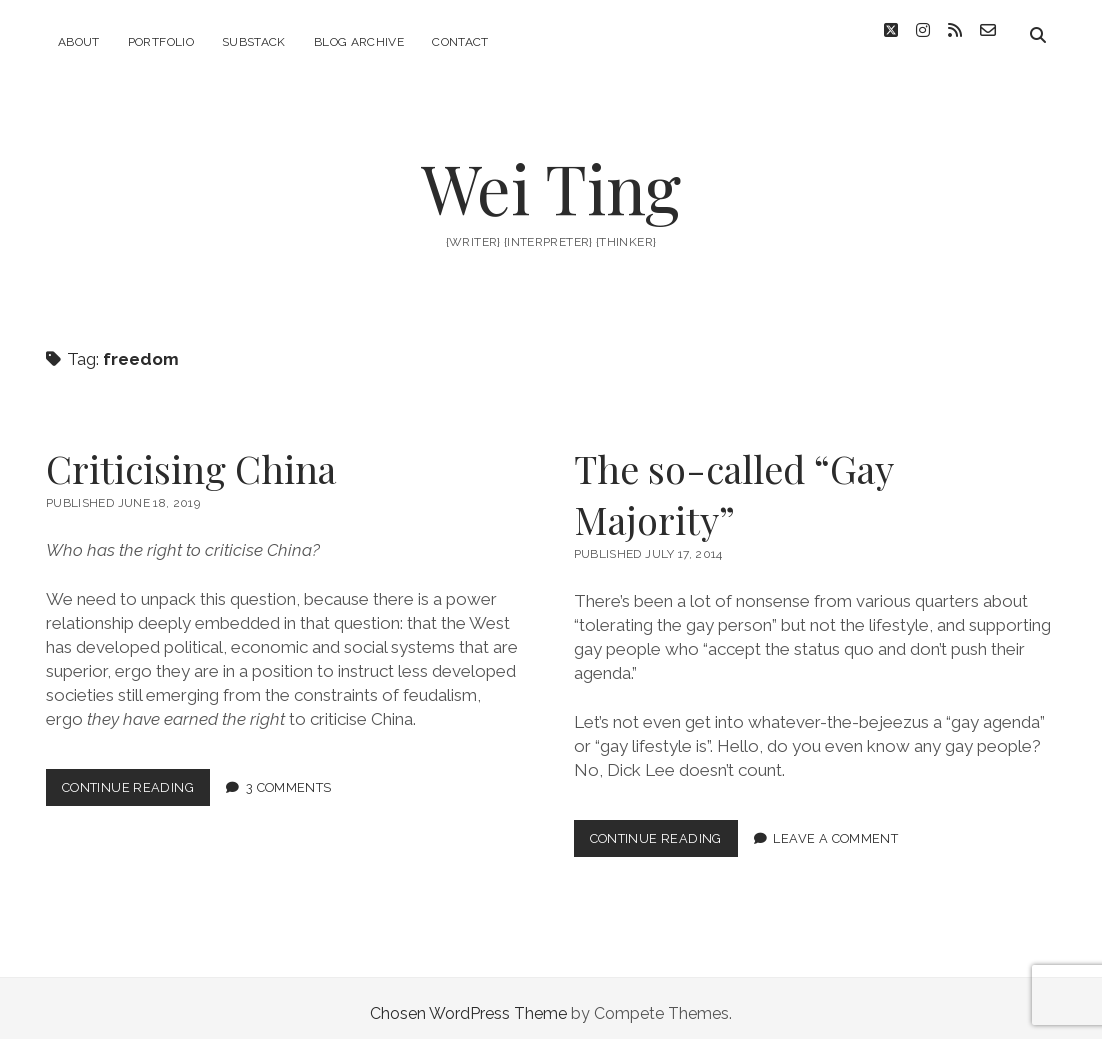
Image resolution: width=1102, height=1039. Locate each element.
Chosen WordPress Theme (468, 1002)
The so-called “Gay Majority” (733, 483)
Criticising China (191, 457)
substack (254, 42)
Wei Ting (551, 176)
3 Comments (289, 776)
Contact (460, 42)
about (79, 42)
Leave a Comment (835, 827)
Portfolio (161, 42)
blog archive (359, 42)
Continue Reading (136, 780)
